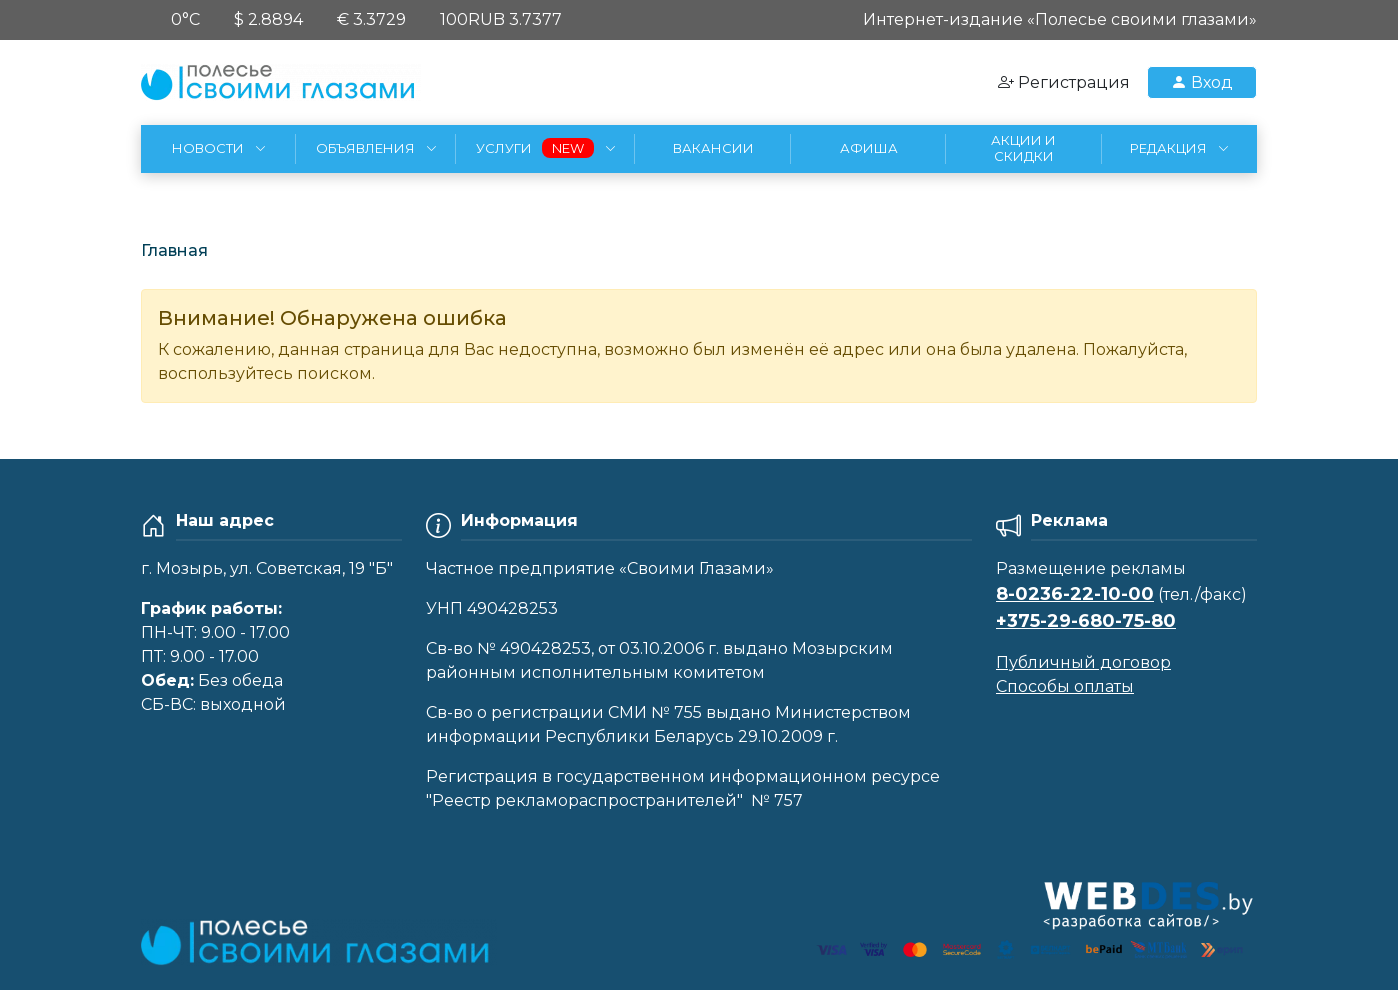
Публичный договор (1083, 662)
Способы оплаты (1065, 686)
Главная (174, 250)
